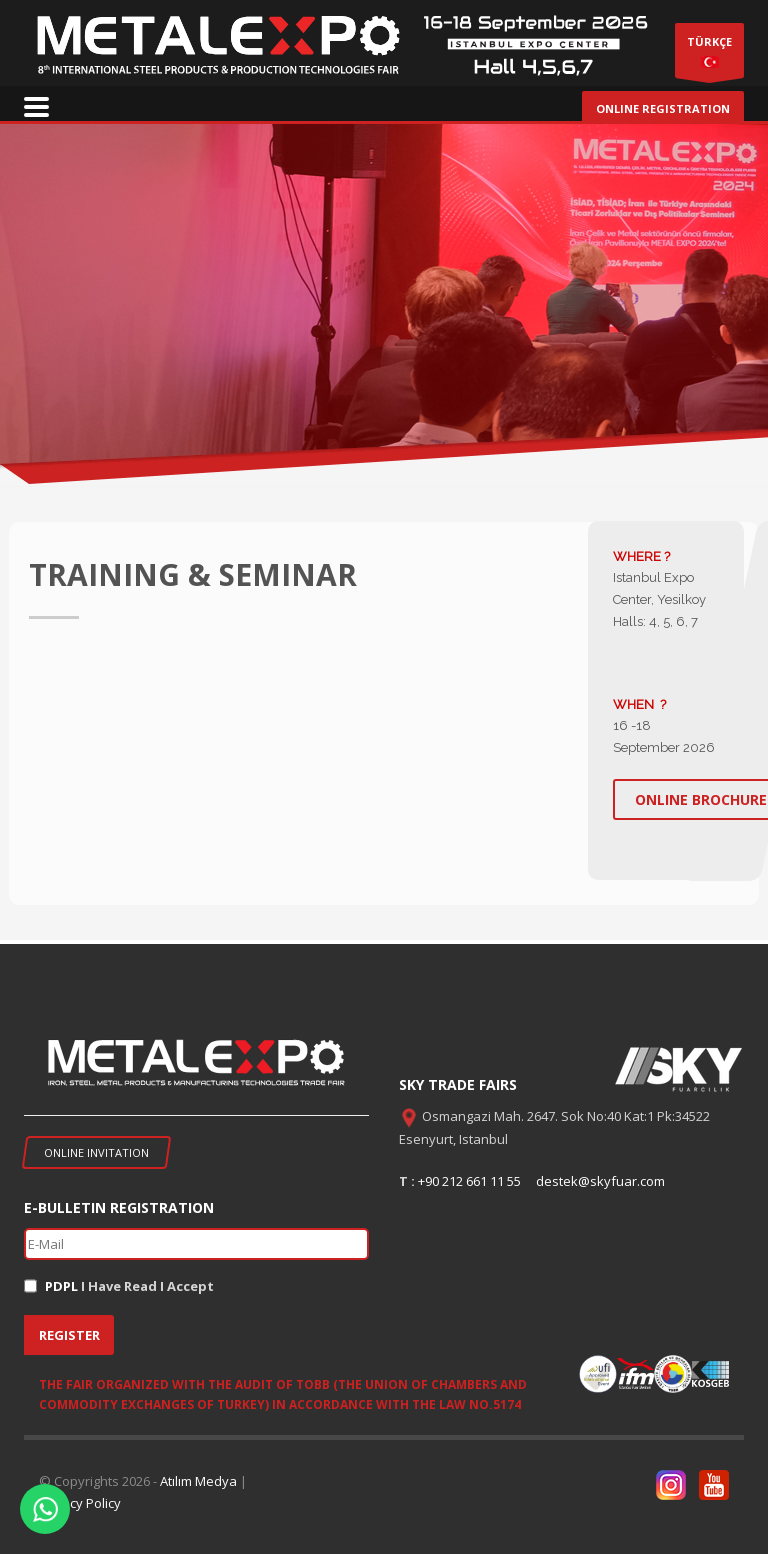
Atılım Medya (198, 1481)
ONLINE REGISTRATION (663, 108)
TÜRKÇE (709, 55)
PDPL (61, 1286)
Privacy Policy (80, 1503)
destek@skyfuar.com (600, 1181)
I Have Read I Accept (129, 1286)
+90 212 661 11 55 (469, 1181)
